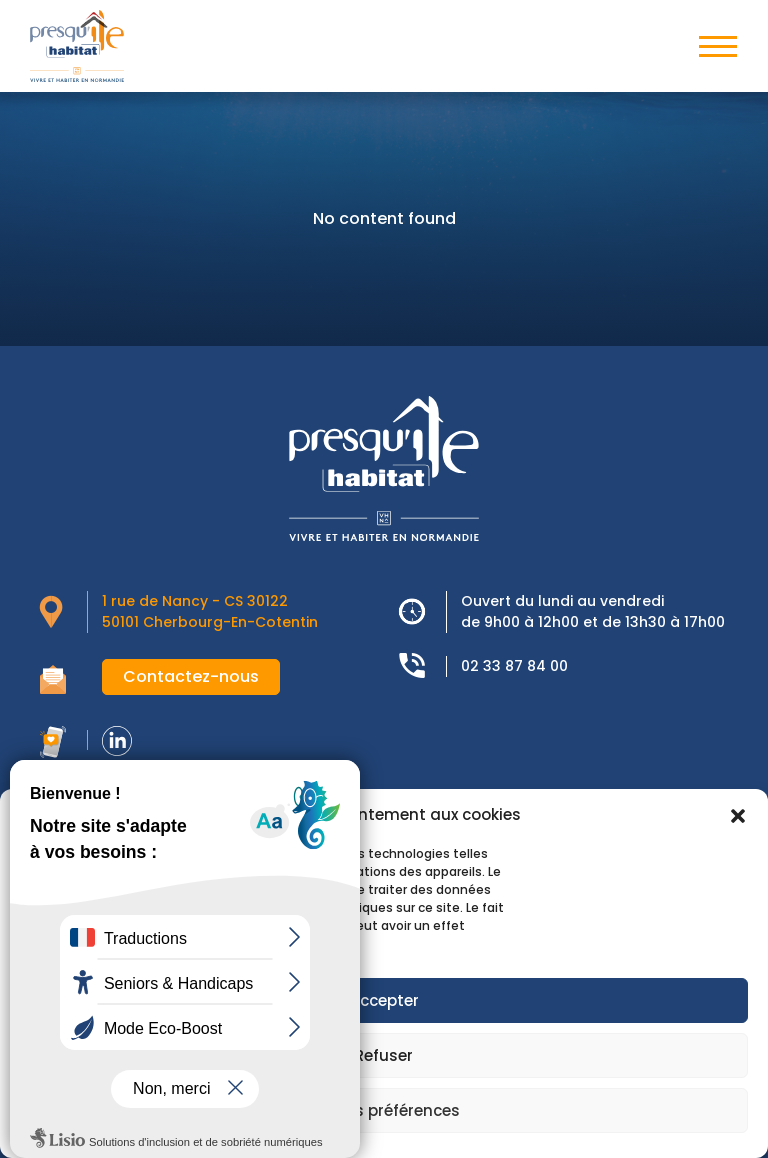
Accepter (384, 1000)
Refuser (384, 1055)
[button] (738, 815)
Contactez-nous (191, 676)
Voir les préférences (384, 1110)
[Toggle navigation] (718, 46)
